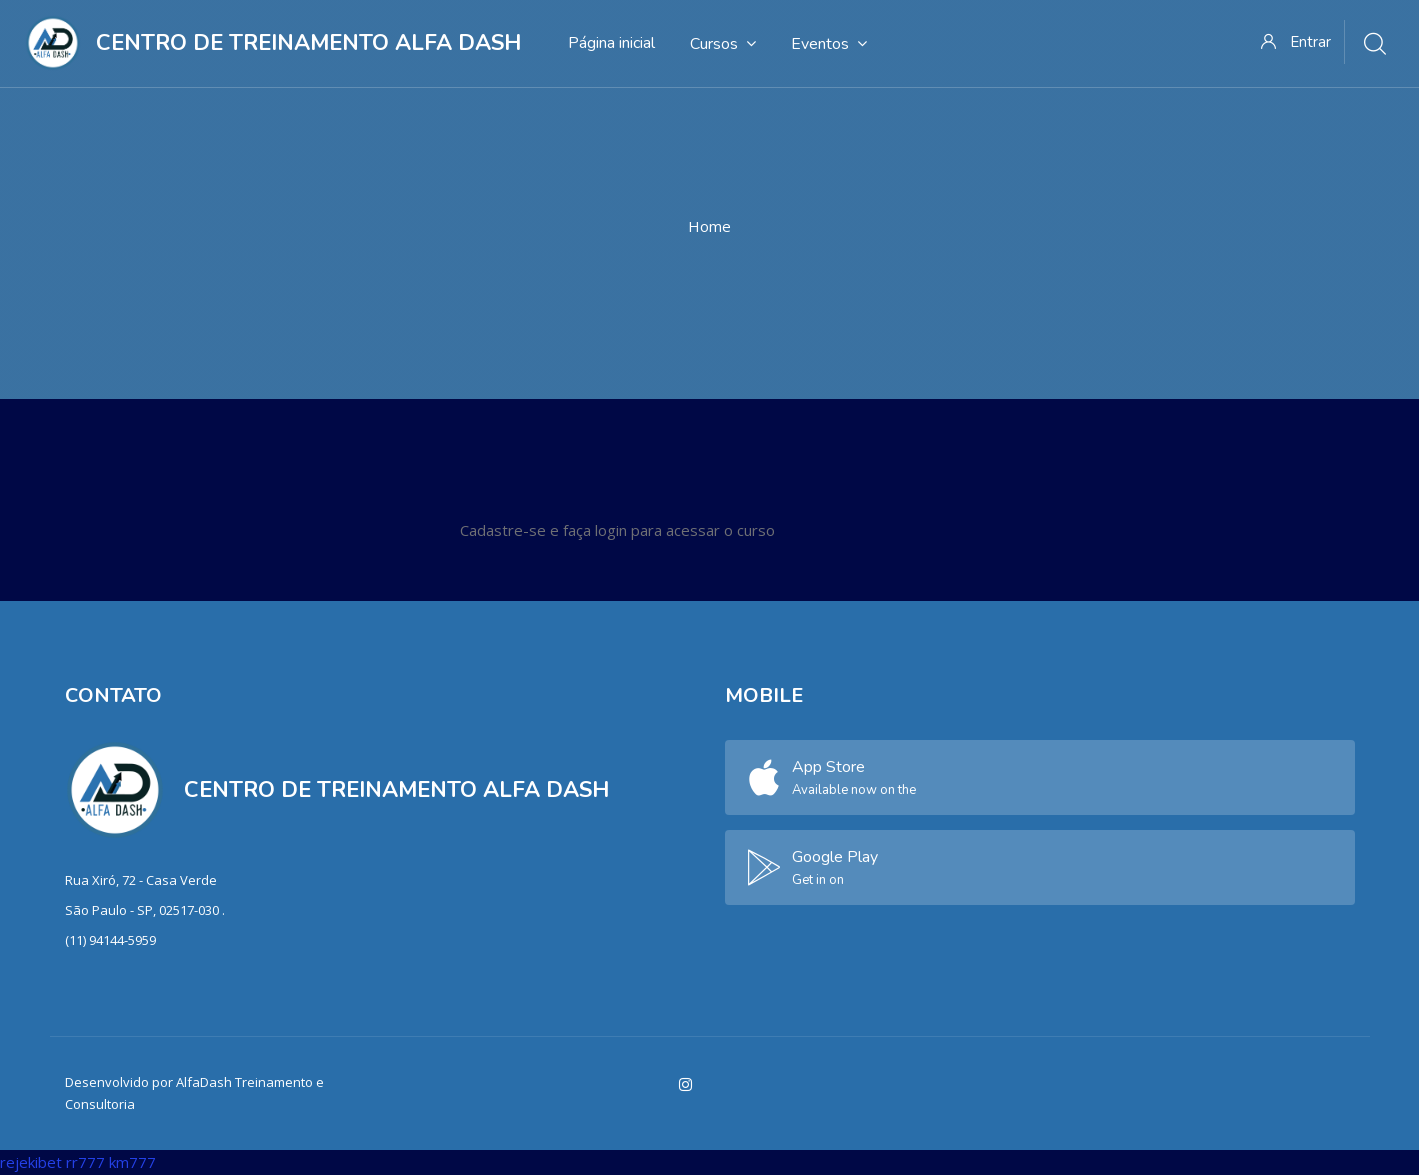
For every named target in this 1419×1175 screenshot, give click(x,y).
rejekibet (31, 1162)
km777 (132, 1162)
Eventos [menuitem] (829, 43)
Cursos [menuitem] (723, 43)
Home (709, 226)
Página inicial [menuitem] (611, 43)
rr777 (85, 1162)
